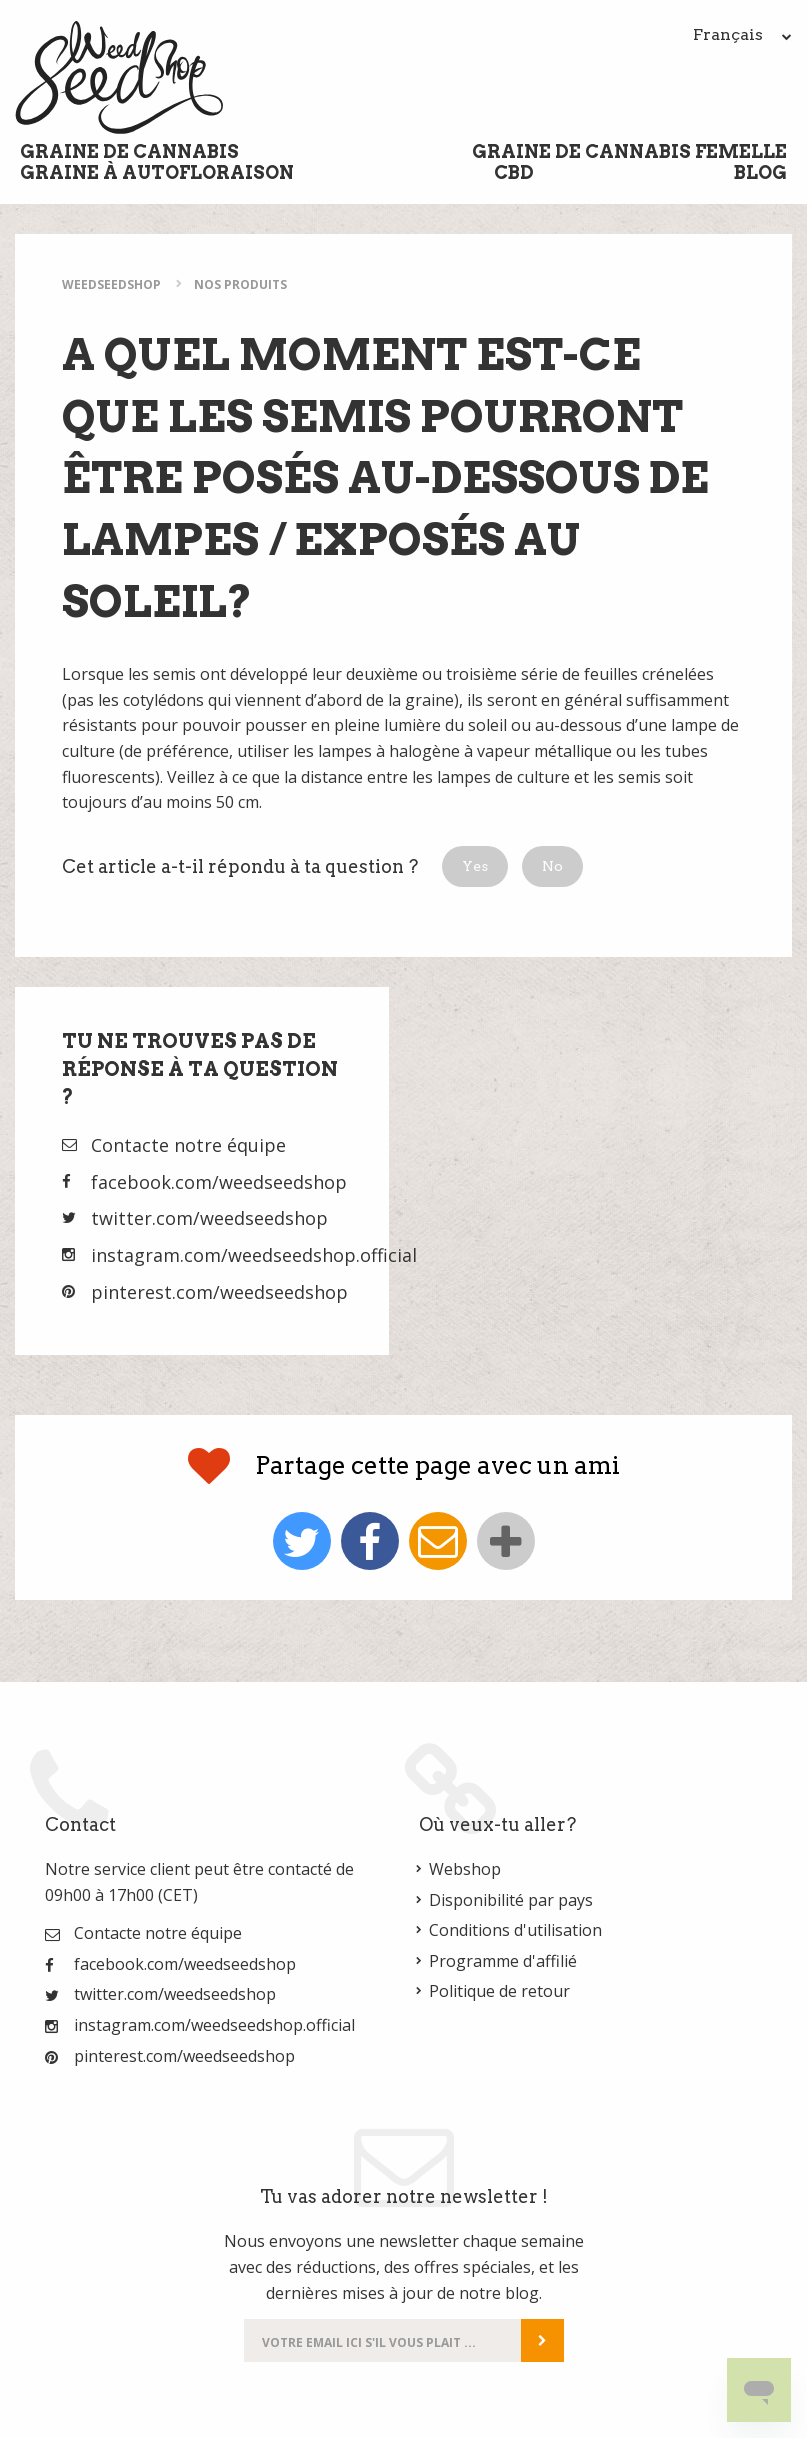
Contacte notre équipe (188, 1145)
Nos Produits (240, 284)
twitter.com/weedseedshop (209, 1218)
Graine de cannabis (129, 151)
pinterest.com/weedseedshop (219, 1292)
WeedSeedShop (111, 284)
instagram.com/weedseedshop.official (254, 1255)
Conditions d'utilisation (515, 1930)
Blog (760, 172)
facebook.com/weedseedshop (219, 1182)
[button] (475, 866)
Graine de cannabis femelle (629, 151)
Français (742, 34)
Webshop (465, 1869)
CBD (514, 172)
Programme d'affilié (503, 1961)
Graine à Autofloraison (157, 172)
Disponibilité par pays (511, 1900)
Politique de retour (499, 1991)
